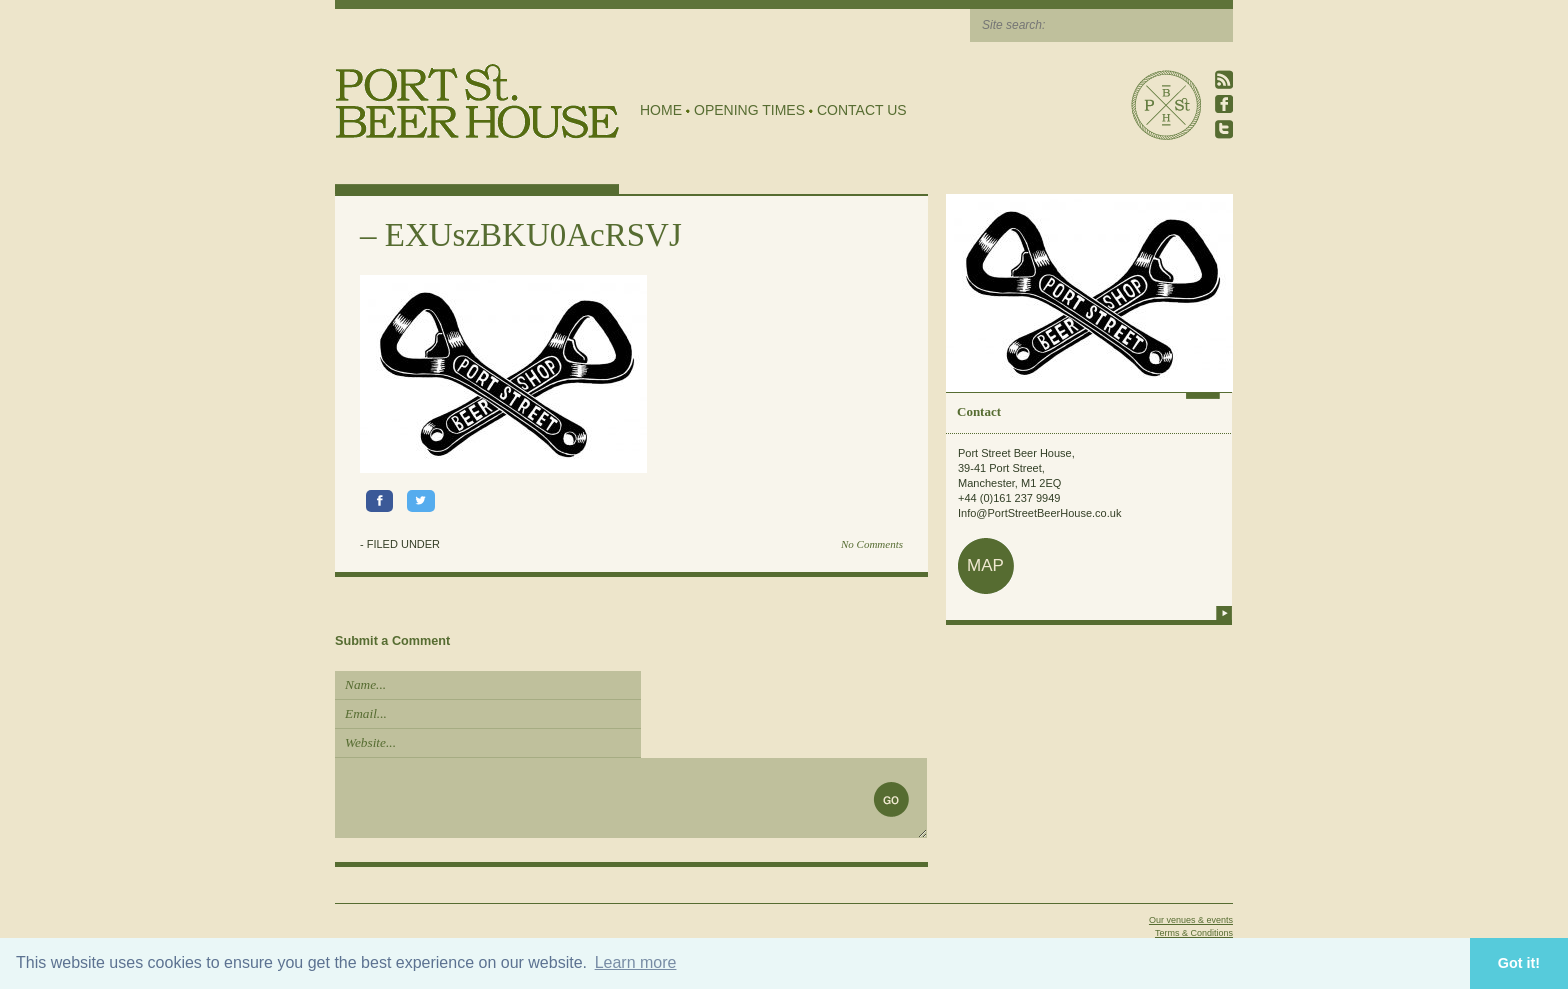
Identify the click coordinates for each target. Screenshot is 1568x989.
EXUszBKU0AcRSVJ (533, 235)
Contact (979, 411)
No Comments (872, 544)
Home (661, 110)
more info (1224, 613)
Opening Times (749, 110)
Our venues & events (1191, 920)
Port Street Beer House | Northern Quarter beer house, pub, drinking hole (477, 101)
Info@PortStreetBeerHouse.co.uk (1039, 513)
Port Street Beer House (1166, 105)
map (985, 565)
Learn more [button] (636, 962)
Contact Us (862, 110)
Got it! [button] (1519, 963)
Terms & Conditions (1194, 933)
